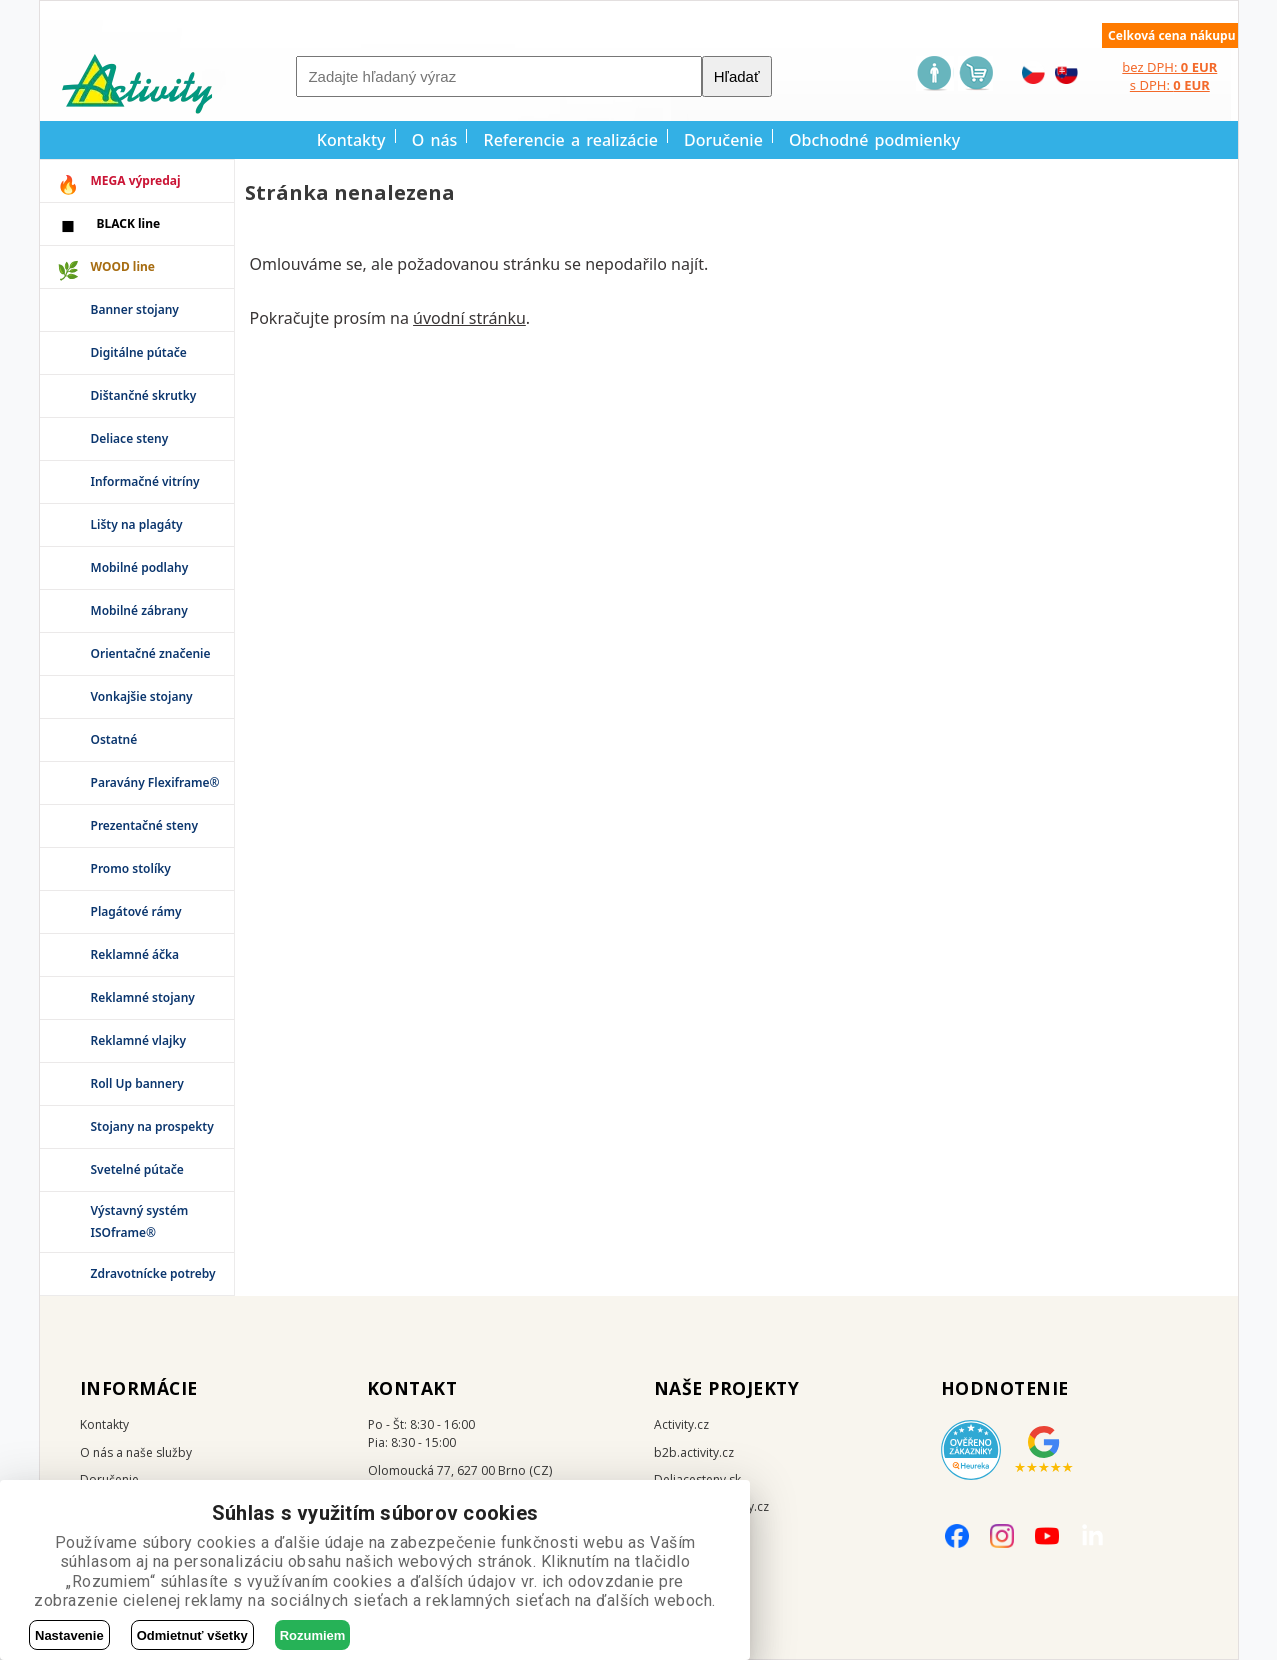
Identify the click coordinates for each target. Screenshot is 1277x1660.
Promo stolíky (131, 868)
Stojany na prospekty (152, 1126)
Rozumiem (313, 1635)
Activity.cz (681, 1424)
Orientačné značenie (151, 653)
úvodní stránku (469, 318)
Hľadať (737, 76)
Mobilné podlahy (140, 567)
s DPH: (1170, 85)
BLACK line (129, 223)
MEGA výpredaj (136, 180)
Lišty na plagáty (137, 524)
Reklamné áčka (135, 954)
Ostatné (114, 739)
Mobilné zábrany (139, 610)
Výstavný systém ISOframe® (140, 1221)
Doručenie (723, 140)
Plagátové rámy (136, 911)
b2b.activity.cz (694, 1452)
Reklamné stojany (143, 997)
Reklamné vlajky (139, 1040)
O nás (435, 140)
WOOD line (123, 266)
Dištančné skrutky (144, 395)
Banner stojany (135, 309)
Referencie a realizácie (571, 140)
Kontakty (351, 140)
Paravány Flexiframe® (155, 782)
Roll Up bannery (137, 1083)
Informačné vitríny (145, 481)
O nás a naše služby (136, 1452)
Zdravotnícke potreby (153, 1273)
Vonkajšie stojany (142, 696)
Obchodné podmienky (874, 140)
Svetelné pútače (137, 1169)
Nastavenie (69, 1635)
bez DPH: (1169, 67)
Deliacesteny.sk (697, 1479)
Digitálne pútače (139, 352)
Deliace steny (130, 438)
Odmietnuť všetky (192, 1635)
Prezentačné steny (145, 825)
